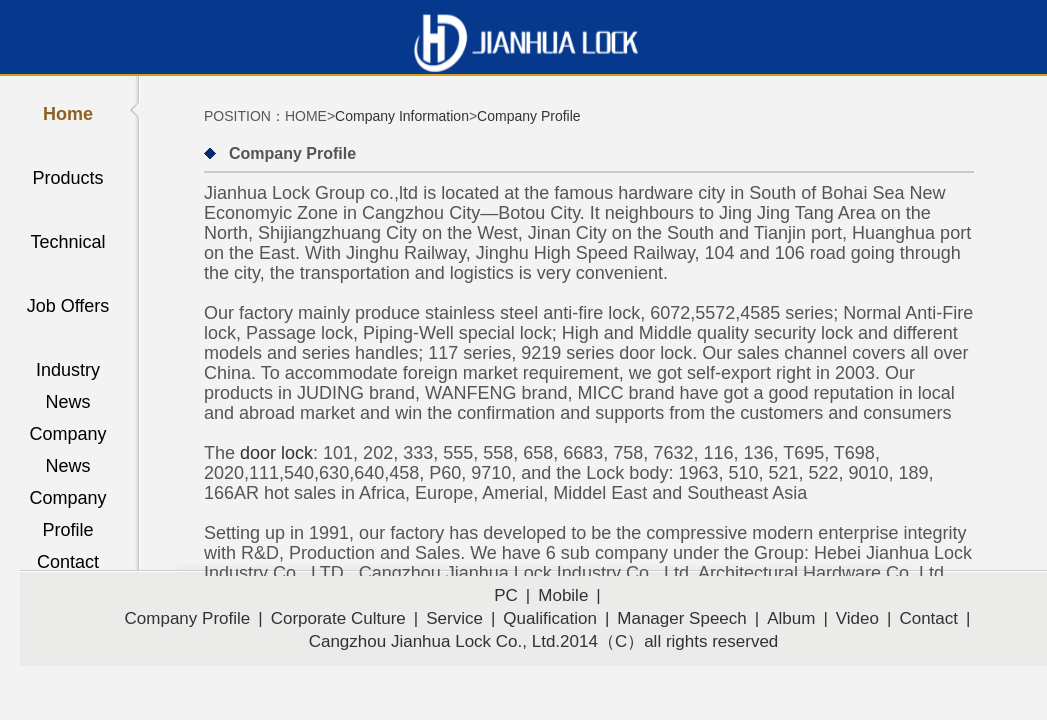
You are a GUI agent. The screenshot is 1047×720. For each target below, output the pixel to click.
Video (857, 618)
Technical (67, 242)
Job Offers (68, 306)
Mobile (563, 595)
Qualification (550, 618)
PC (506, 595)
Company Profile (67, 501)
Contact (68, 562)
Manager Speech (681, 618)
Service (454, 618)
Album (791, 618)
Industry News (68, 373)
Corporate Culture (338, 618)
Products (67, 178)
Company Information (402, 116)
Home (68, 114)
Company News (67, 437)
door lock (276, 453)
